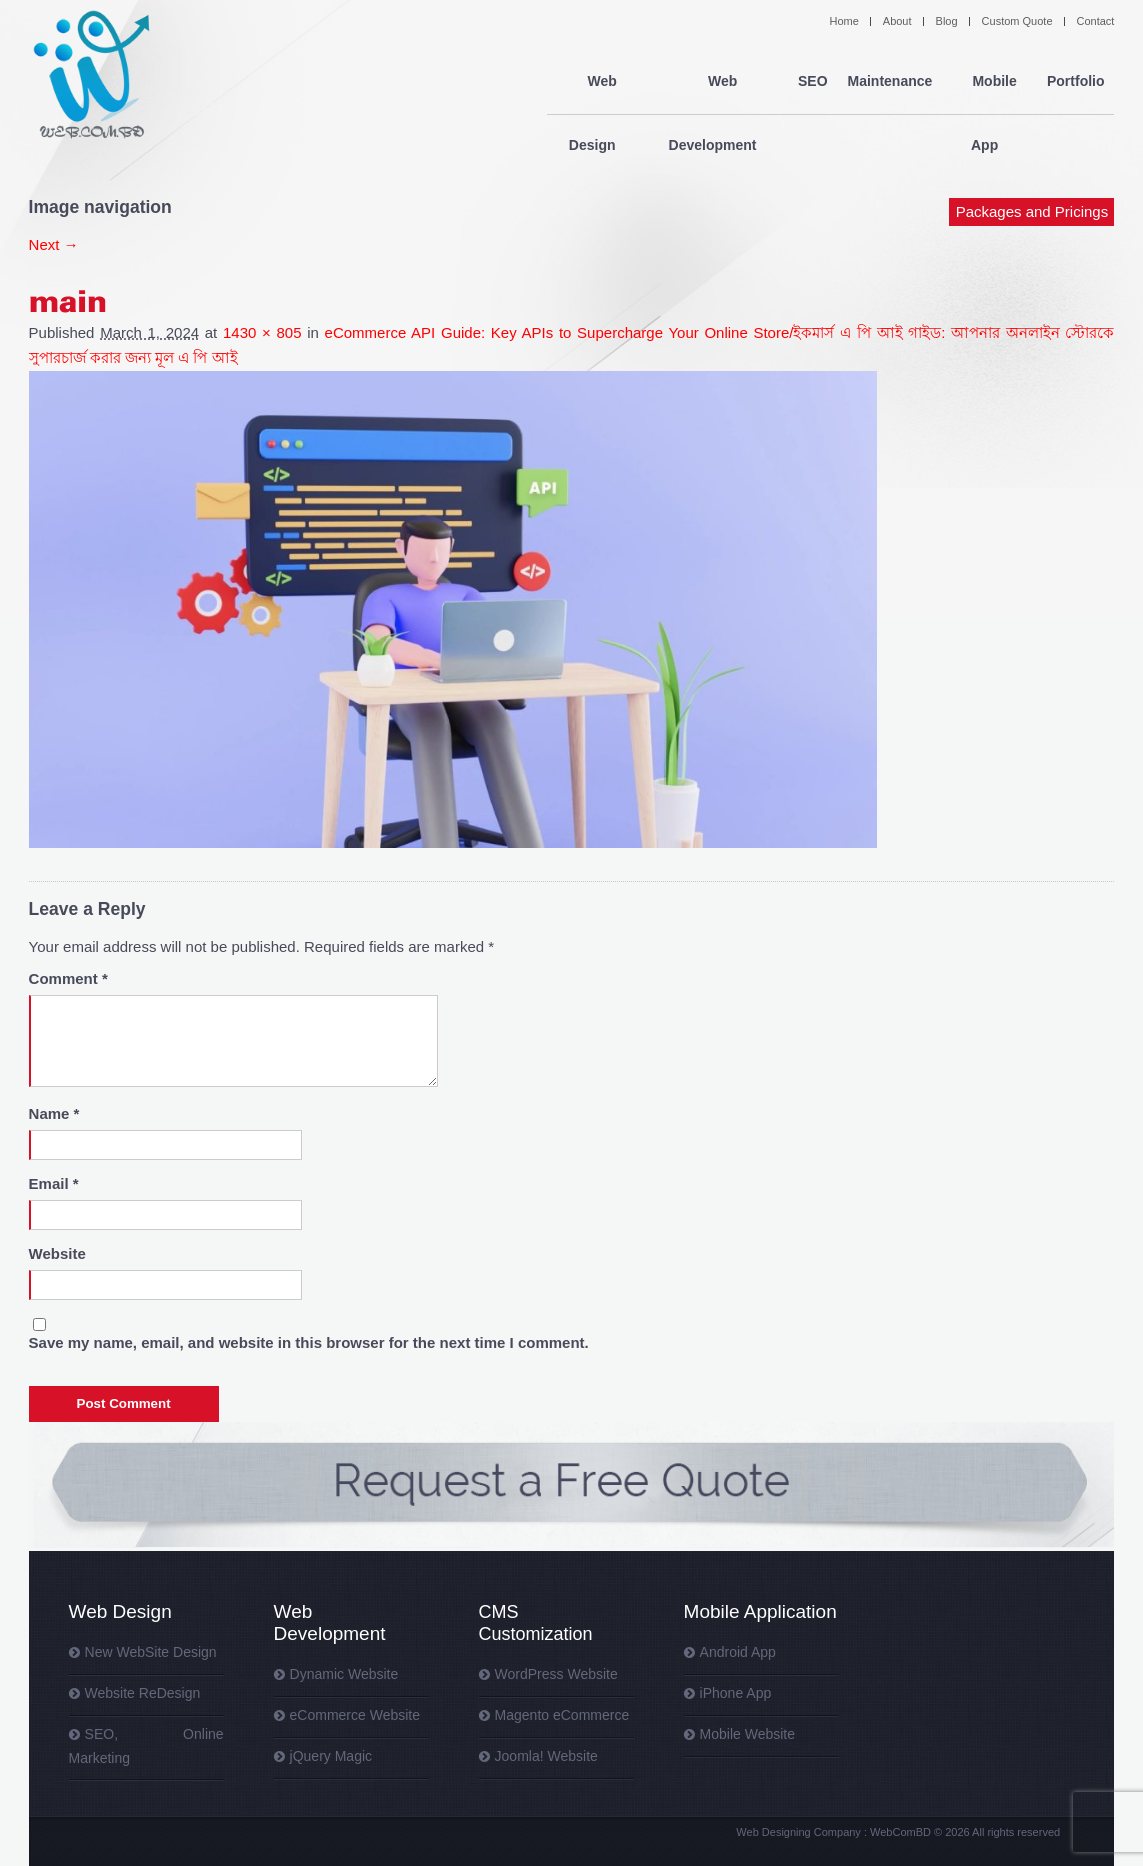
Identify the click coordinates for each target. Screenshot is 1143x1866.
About (897, 21)
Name (54, 1113)
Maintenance (889, 82)
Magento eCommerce (562, 1715)
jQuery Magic (331, 1756)
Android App (738, 1652)
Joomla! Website (546, 1756)
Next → (54, 244)
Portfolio (1076, 82)
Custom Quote (1017, 21)
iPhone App (736, 1693)
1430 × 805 (262, 332)
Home (843, 21)
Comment (68, 978)
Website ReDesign (143, 1693)
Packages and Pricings (1032, 147)
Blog (947, 21)
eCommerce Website (355, 1715)
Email (54, 1183)
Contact (1096, 21)
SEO (813, 82)
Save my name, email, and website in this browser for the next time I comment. (309, 1342)
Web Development (716, 82)
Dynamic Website (344, 1674)
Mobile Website (747, 1734)
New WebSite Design (151, 1652)
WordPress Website (556, 1674)
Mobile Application (760, 1611)
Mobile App (989, 82)
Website (57, 1253)
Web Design (597, 82)
